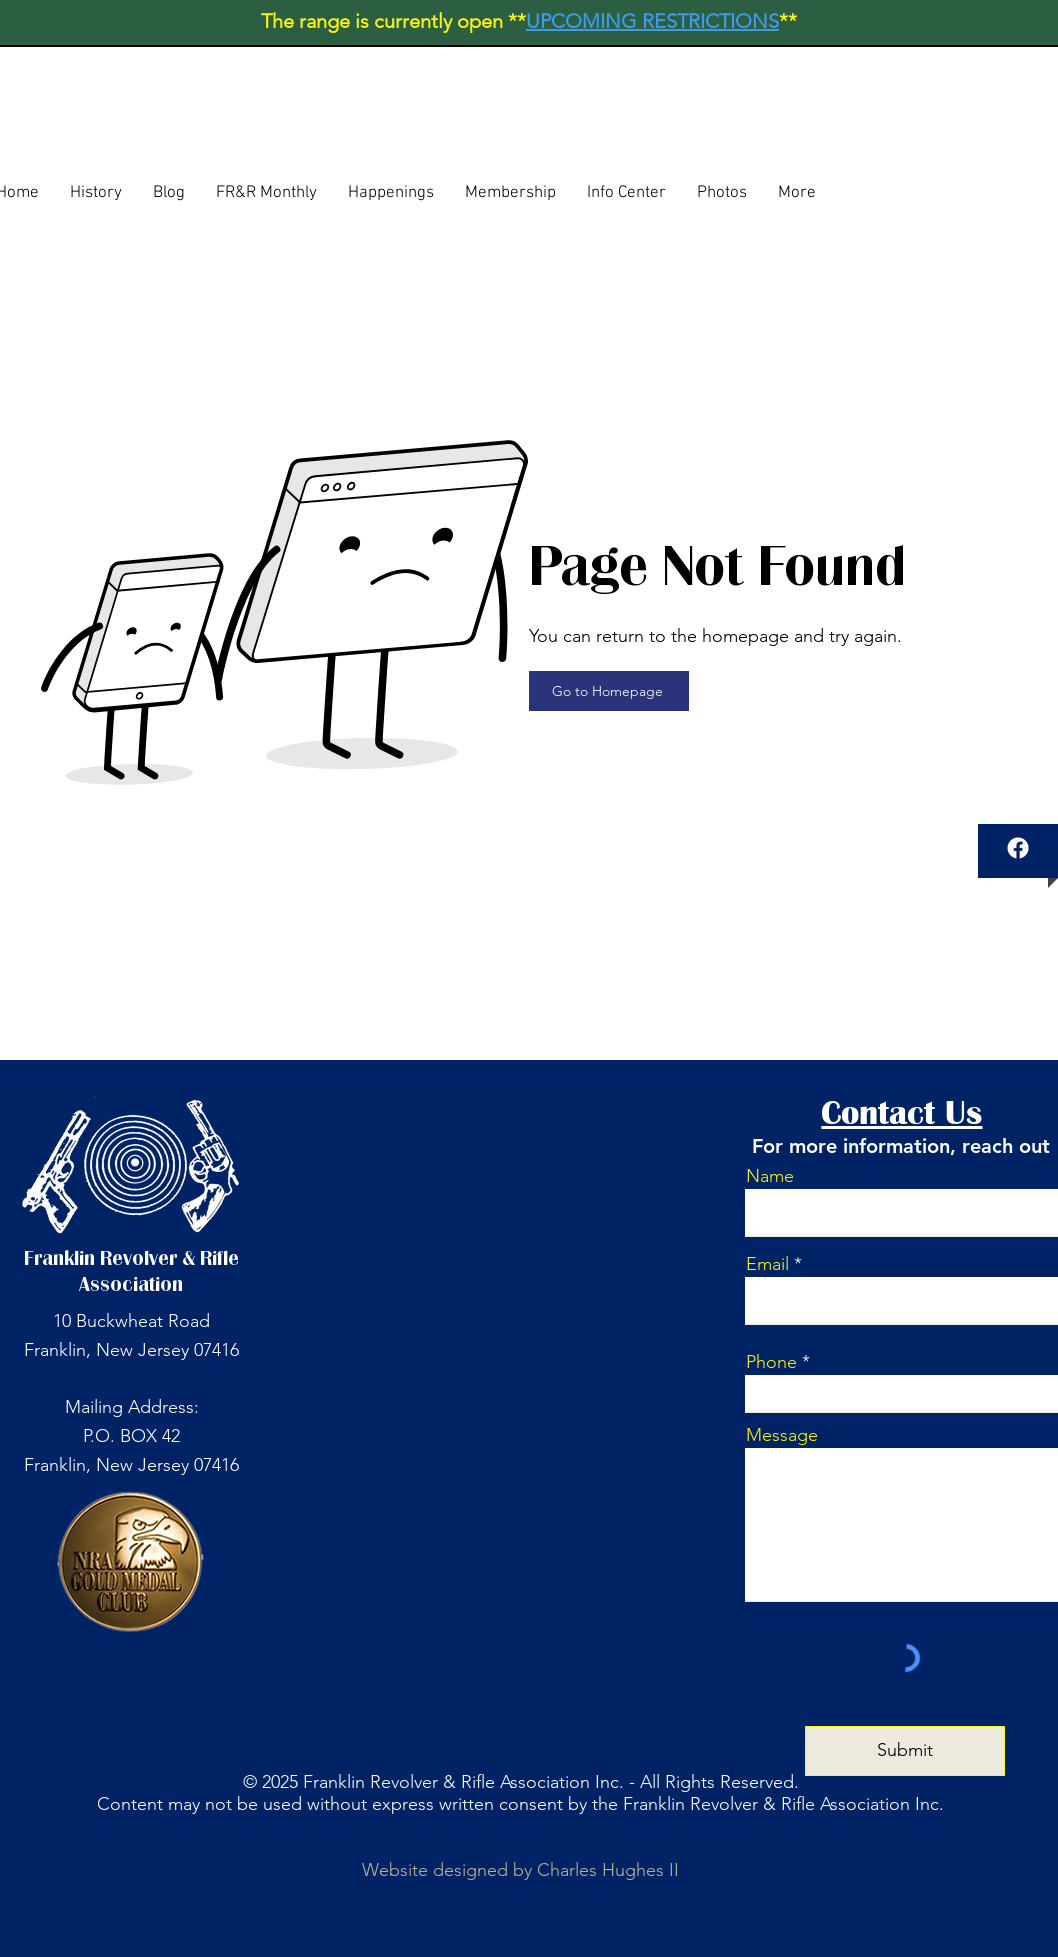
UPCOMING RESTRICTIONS (652, 21)
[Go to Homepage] (609, 691)
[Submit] (905, 1751)
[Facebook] (1018, 848)
